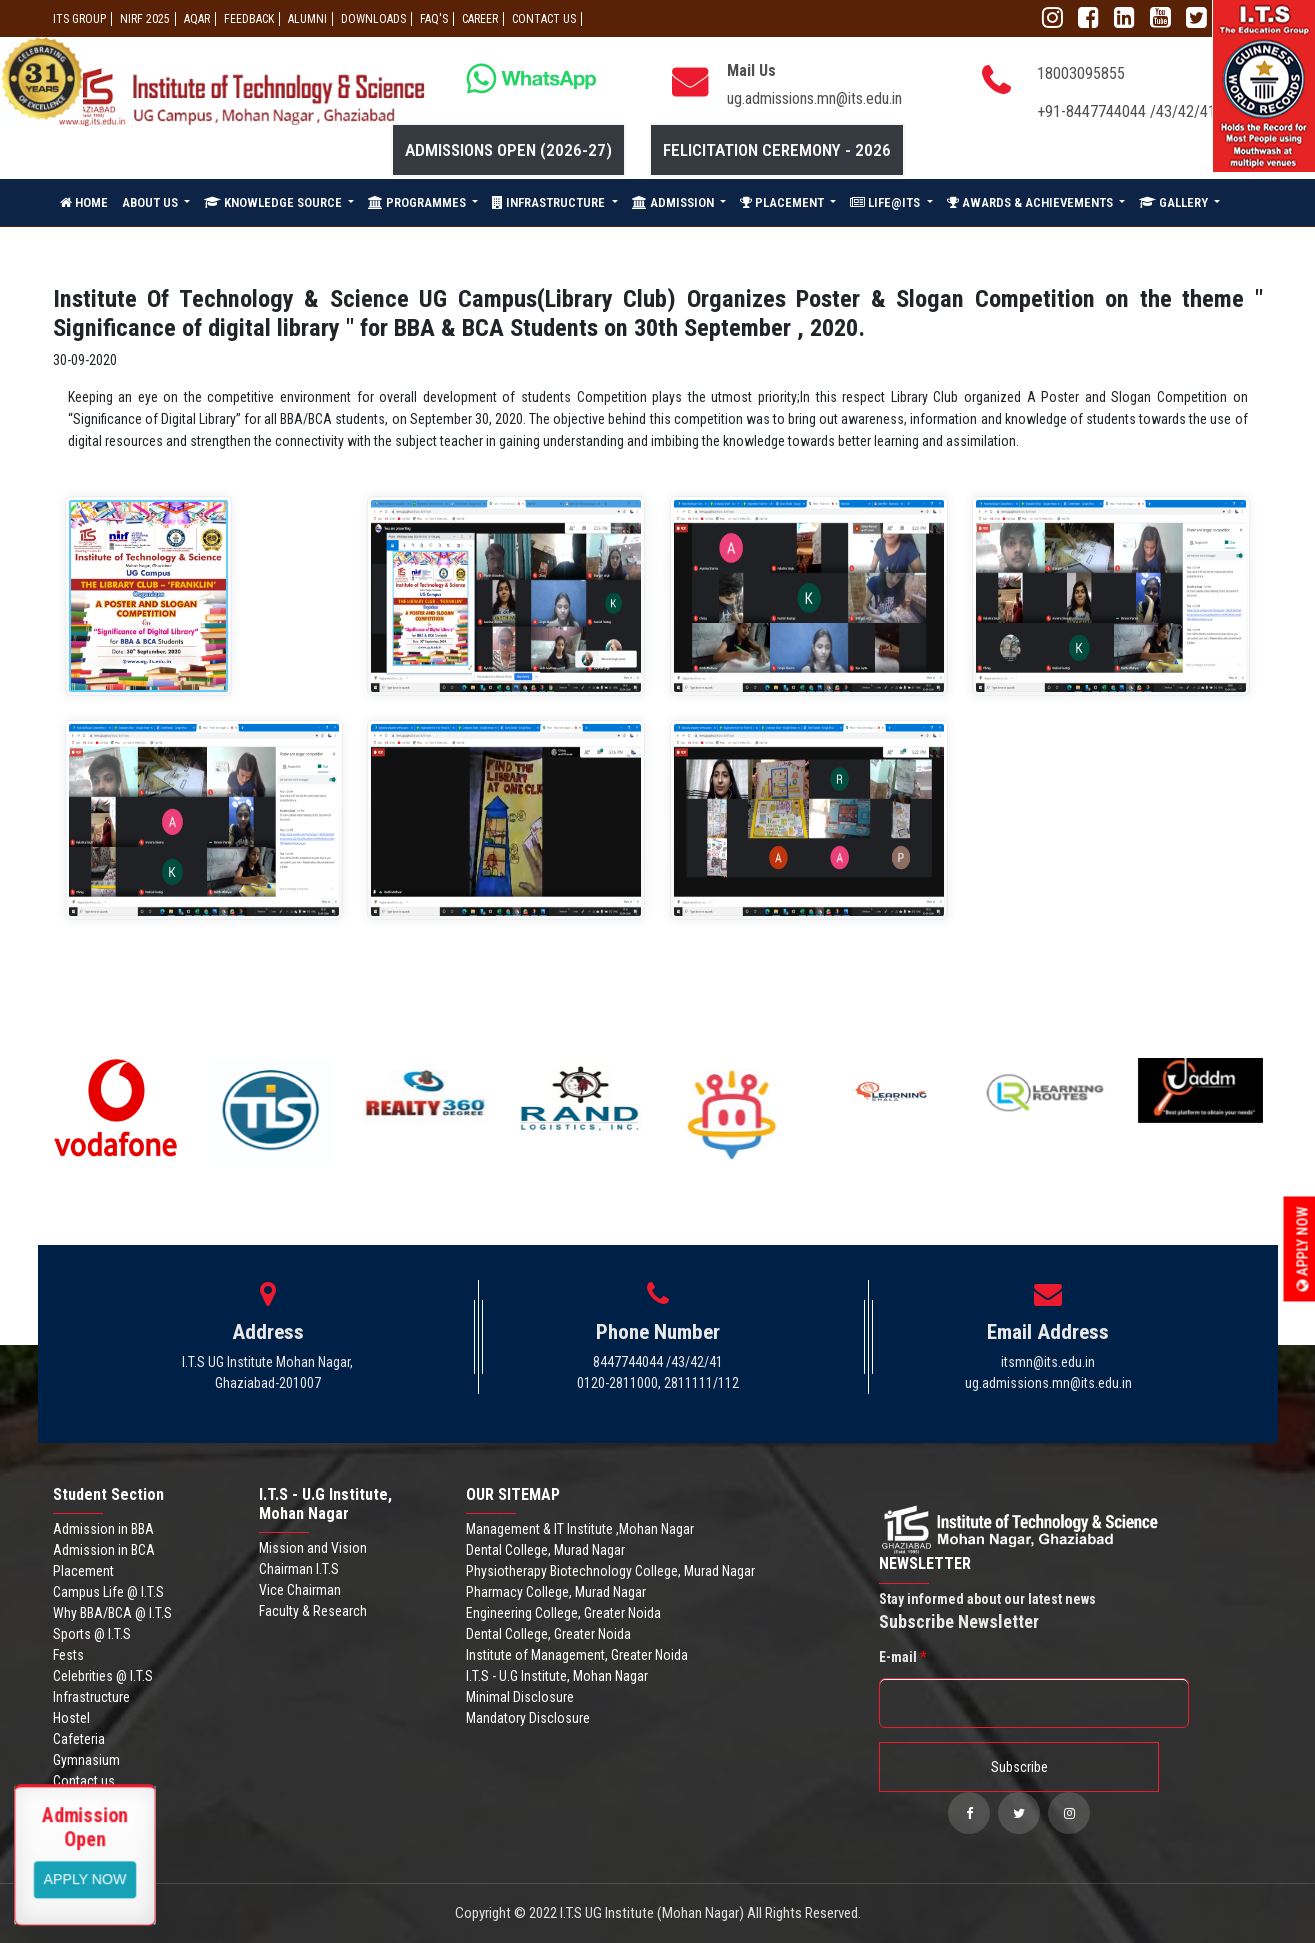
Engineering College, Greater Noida (563, 1613)
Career (480, 19)
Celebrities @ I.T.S (103, 1676)
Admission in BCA (104, 1550)
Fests (68, 1655)
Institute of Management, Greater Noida (577, 1655)
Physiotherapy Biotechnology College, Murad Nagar (610, 1571)
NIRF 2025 (145, 19)
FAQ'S (434, 19)
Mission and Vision (313, 1548)
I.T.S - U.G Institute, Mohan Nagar (557, 1676)
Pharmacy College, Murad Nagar (556, 1592)
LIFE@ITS (886, 202)
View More (85, 1878)
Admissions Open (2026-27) (508, 150)
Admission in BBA (103, 1529)
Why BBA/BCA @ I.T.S (112, 1613)
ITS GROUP (79, 19)
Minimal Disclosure (520, 1697)
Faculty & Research (313, 1611)
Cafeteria (79, 1739)
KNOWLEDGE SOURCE (274, 202)
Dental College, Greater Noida (548, 1634)
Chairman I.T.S (299, 1569)
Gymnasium (86, 1760)
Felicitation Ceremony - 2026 (777, 150)
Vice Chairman (300, 1590)
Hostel (71, 1718)
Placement (83, 1571)
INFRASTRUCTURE (550, 202)
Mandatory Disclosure (528, 1718)
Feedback (249, 19)
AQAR (197, 19)
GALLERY (1175, 202)
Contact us (84, 1781)
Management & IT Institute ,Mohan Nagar (580, 1529)
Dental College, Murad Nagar (545, 1550)
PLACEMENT (783, 202)
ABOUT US (151, 202)
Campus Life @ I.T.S (108, 1592)
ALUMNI (307, 19)
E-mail (902, 1657)
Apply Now (1303, 1248)
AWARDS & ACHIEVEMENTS (1031, 202)
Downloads (373, 19)
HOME (84, 202)
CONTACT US (544, 19)
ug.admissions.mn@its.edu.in (814, 98)
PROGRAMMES (418, 202)
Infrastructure (91, 1697)
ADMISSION (674, 202)
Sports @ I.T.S (92, 1634)
